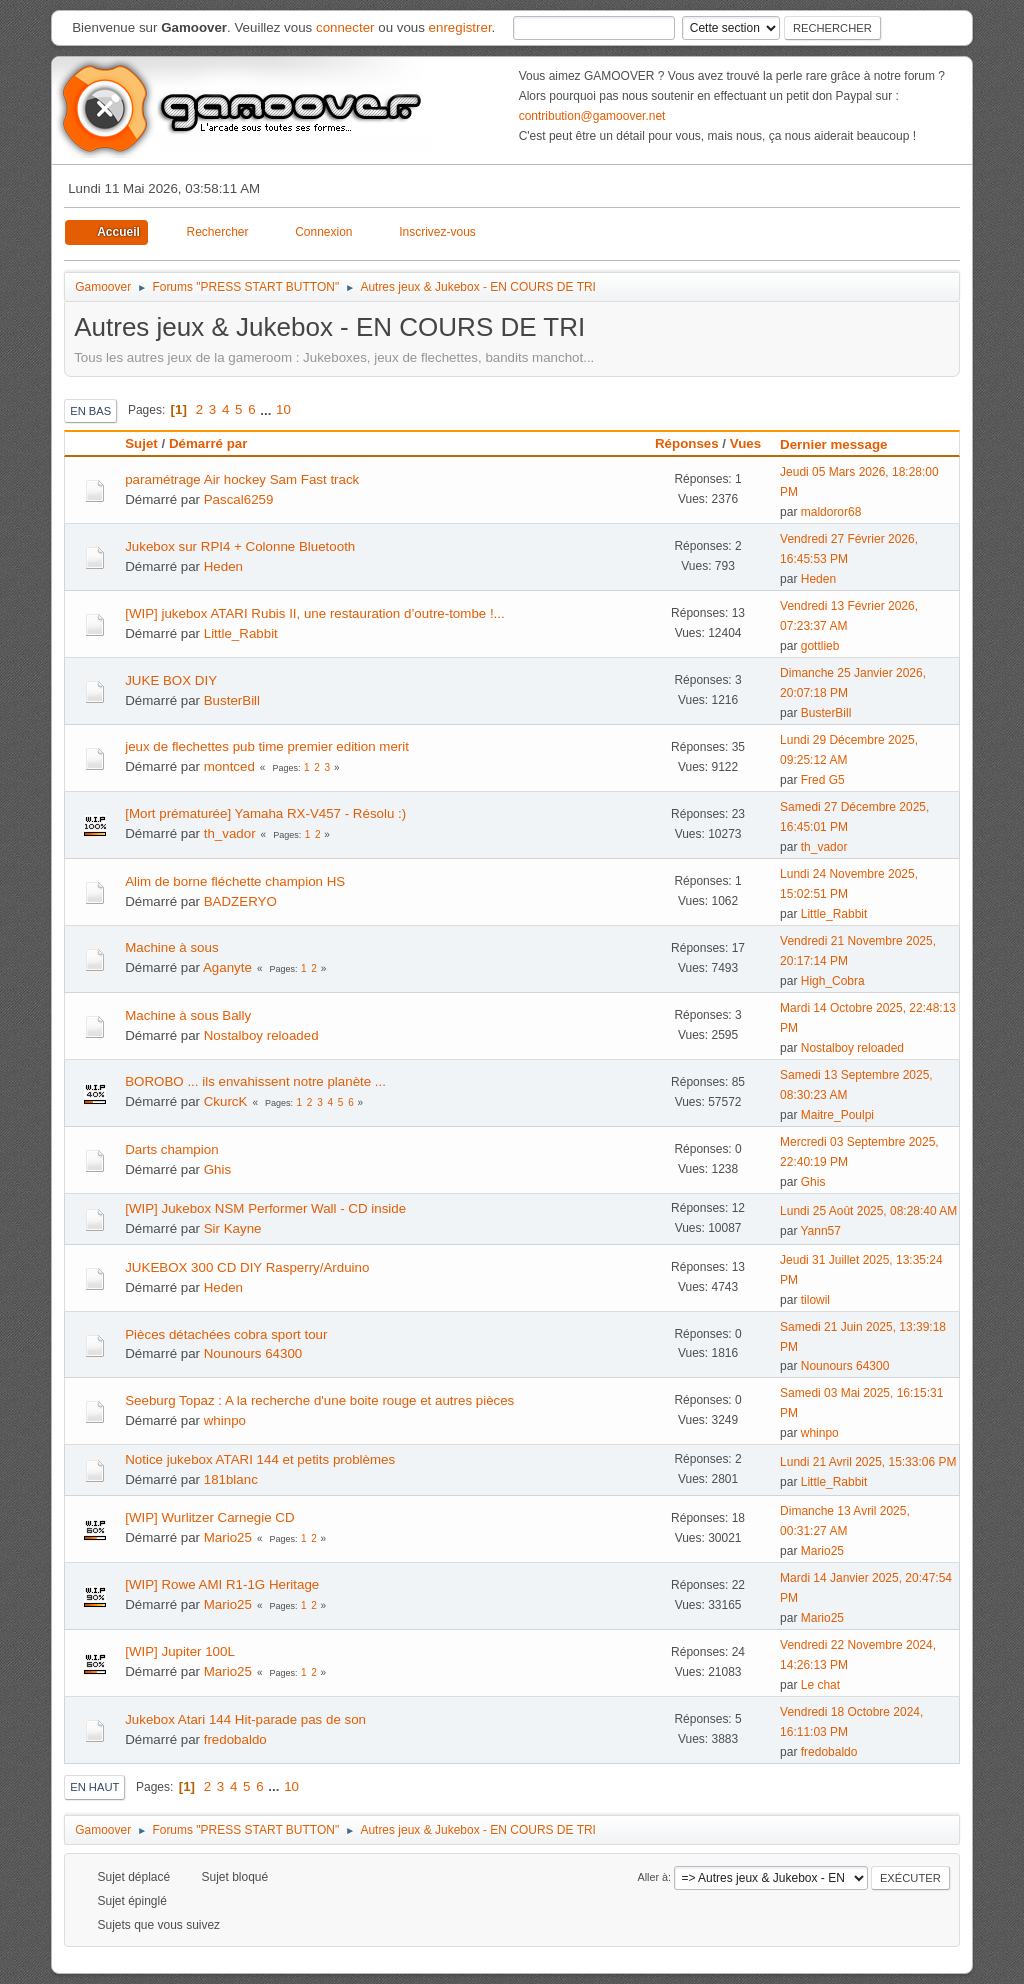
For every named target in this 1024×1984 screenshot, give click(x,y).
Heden (223, 566)
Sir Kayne (233, 1228)
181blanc (231, 1479)
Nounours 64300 (253, 1353)
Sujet (141, 443)
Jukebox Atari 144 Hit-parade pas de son (245, 1719)
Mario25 (228, 1537)
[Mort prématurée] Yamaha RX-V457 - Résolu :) (265, 813)
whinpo (225, 1420)
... (267, 409)
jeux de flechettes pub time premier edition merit (267, 746)
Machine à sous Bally (188, 1015)
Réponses (687, 443)
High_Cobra (833, 981)
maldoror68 (831, 512)
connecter (345, 27)
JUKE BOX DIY (171, 680)
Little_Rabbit (241, 633)
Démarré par (208, 443)
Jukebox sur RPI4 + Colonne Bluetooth (240, 546)
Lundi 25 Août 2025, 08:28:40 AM (868, 1211)
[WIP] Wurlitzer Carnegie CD (209, 1517)
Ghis (217, 1169)
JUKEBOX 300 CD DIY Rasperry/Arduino (247, 1267)
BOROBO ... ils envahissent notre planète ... (255, 1081)
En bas (90, 411)
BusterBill (232, 700)
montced (229, 766)
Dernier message (842, 444)
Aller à (652, 1877)
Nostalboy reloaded (261, 1035)
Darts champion (171, 1149)
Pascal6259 (239, 499)
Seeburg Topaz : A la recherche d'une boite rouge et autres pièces (319, 1400)
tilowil (815, 1300)
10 (283, 409)
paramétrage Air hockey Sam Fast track (242, 479)
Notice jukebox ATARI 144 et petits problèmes (260, 1459)
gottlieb (820, 646)
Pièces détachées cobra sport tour (226, 1334)
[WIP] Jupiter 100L (180, 1651)
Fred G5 (823, 780)
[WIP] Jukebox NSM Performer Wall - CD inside (265, 1208)
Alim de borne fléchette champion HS (235, 881)
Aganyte (227, 967)
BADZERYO (240, 901)
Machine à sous (171, 947)
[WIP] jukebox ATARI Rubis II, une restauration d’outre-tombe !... (315, 613)
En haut (94, 1787)
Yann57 (821, 1231)
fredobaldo (235, 1739)
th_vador (230, 833)
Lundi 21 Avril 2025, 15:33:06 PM (868, 1462)
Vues (745, 443)
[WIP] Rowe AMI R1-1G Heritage (222, 1584)
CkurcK (226, 1101)
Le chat (820, 1685)
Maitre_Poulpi (837, 1115)
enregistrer (460, 27)
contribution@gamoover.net (592, 116)
